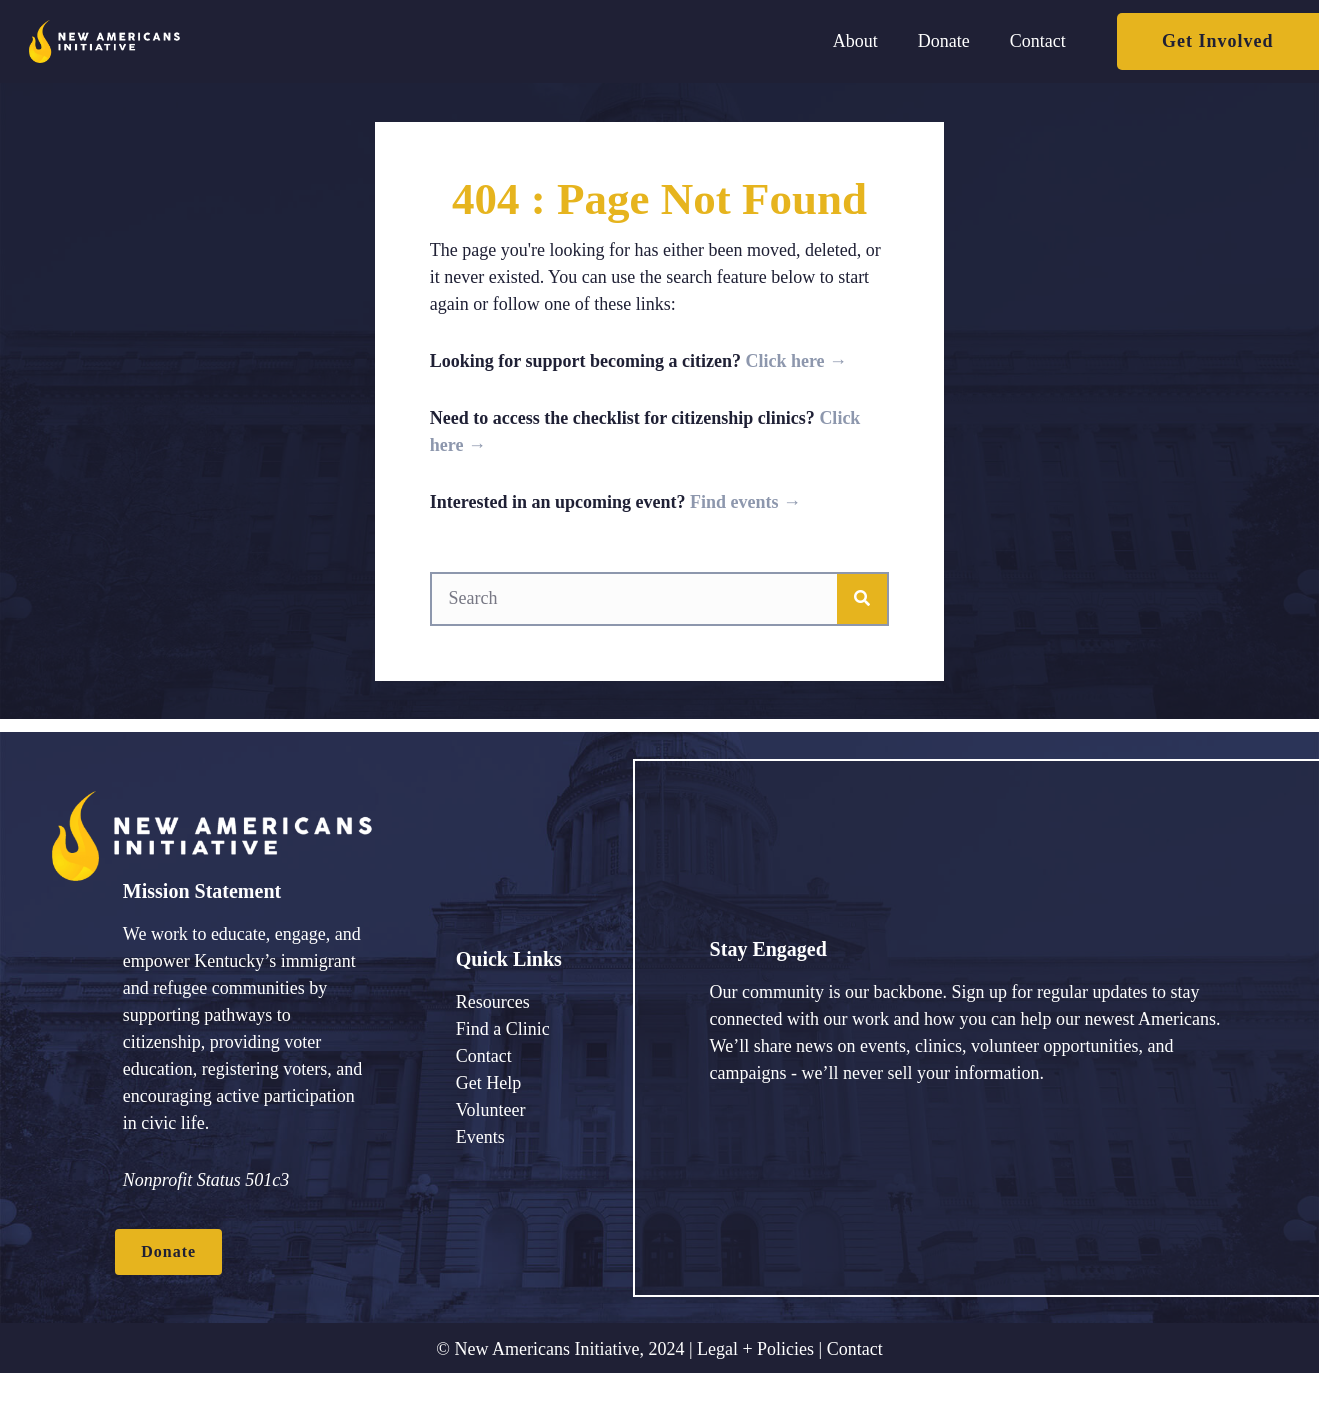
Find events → (745, 502)
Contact (855, 1349)
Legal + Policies (755, 1349)
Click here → (796, 361)
